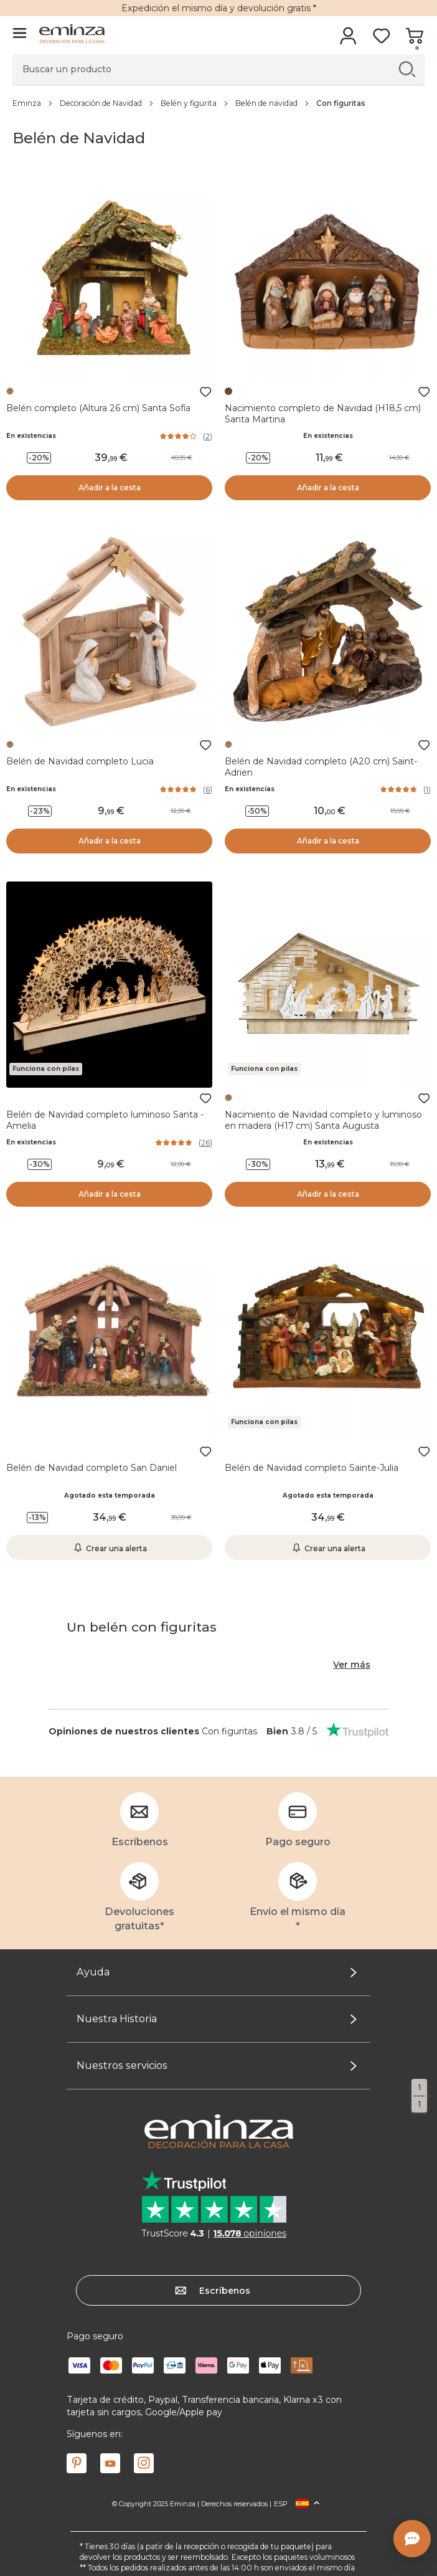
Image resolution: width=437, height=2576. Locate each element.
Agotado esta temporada (109, 1495)
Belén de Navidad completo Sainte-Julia (311, 1467)
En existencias (31, 436)
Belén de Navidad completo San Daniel (91, 1467)
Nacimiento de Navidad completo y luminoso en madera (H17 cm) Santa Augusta (323, 1120)
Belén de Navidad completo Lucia (80, 761)
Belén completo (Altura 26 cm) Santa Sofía (98, 408)
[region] (218, 102)
